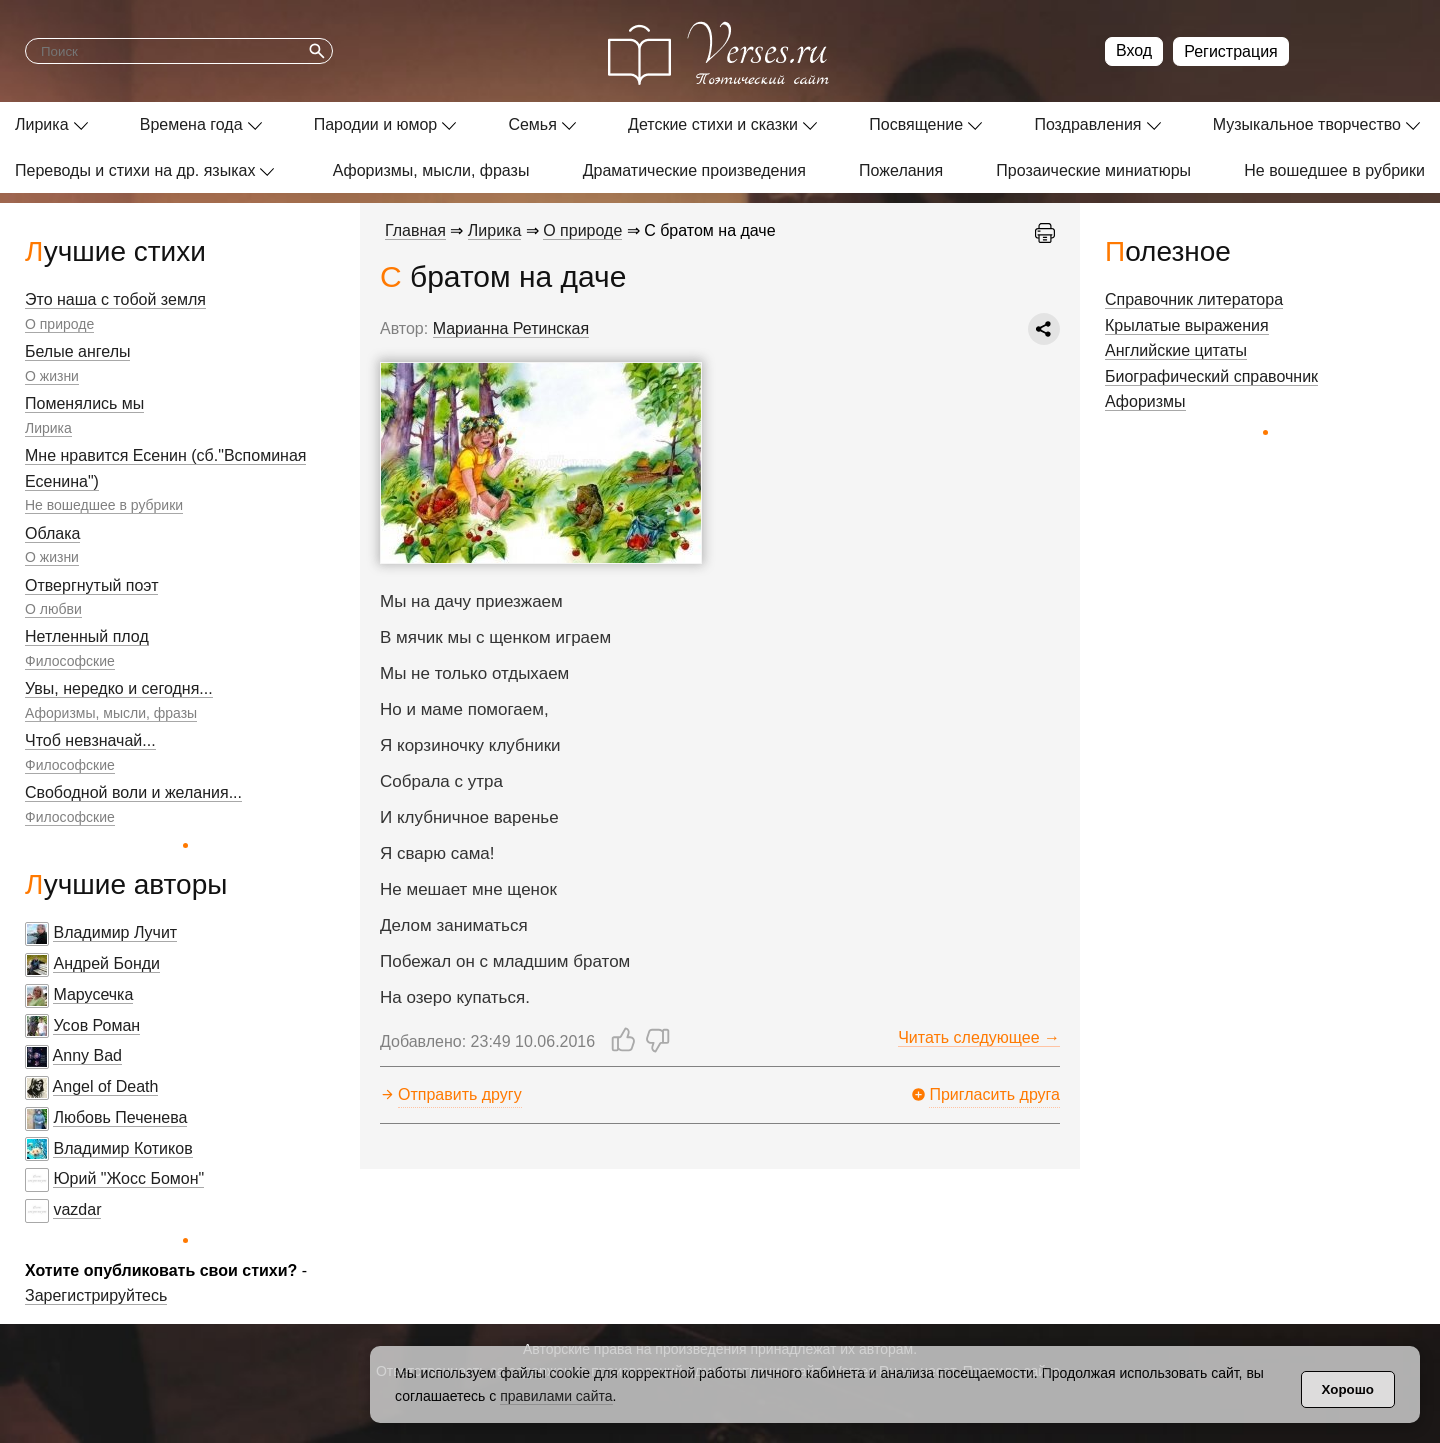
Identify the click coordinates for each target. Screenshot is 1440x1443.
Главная (415, 230)
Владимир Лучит (115, 932)
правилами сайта (556, 1396)
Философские (70, 661)
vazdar (77, 1209)
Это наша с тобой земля (115, 299)
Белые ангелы (77, 351)
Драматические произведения (694, 170)
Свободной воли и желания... (133, 792)
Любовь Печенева (120, 1117)
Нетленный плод (87, 636)
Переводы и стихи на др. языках (135, 170)
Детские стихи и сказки (713, 124)
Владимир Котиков (122, 1148)
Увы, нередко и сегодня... (119, 688)
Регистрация (1231, 51)
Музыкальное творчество (1307, 124)
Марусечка (93, 994)
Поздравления (1087, 124)
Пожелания (901, 170)
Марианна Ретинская (511, 328)
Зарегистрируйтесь (96, 1295)
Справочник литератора (1194, 299)
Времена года (191, 124)
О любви (53, 609)
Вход (1134, 50)
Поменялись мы (84, 403)
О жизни (52, 376)
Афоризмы (1145, 401)
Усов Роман (96, 1025)
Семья (532, 124)
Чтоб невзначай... (90, 740)
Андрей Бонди (106, 963)
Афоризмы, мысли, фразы (431, 170)
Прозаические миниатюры (1093, 170)
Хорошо (1348, 1389)
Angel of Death (106, 1086)
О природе (59, 324)
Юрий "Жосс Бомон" (128, 1178)
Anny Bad (87, 1055)
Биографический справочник (1211, 376)
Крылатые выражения (1187, 325)
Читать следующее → (979, 1037)
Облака (52, 533)
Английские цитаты (1176, 350)
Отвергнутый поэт (91, 585)
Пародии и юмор (376, 124)
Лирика (42, 124)
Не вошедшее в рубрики (1334, 170)
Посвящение (916, 124)
